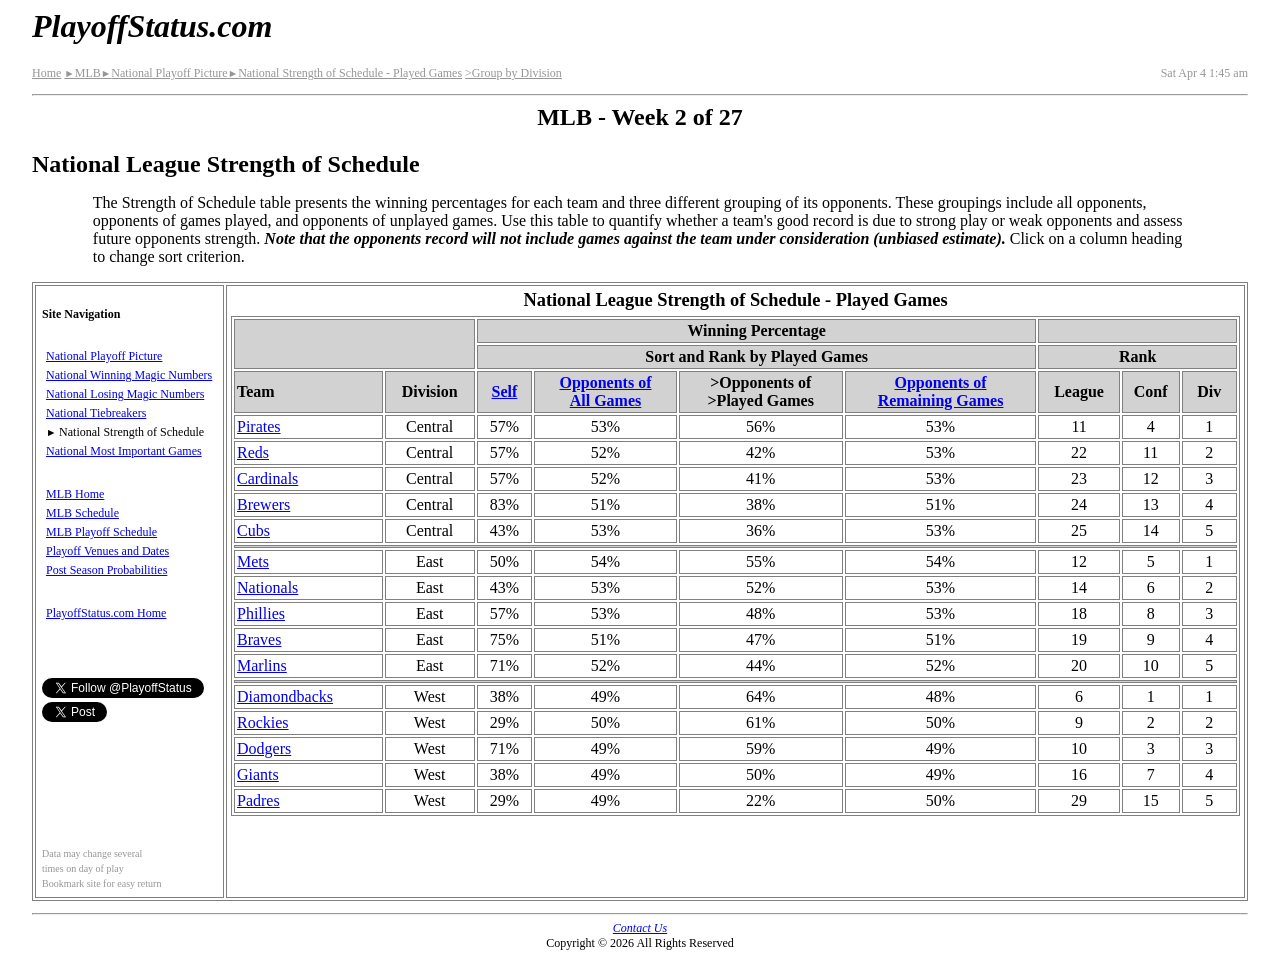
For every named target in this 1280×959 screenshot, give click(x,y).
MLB (82, 73)
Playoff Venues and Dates (107, 551)
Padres (258, 800)
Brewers (263, 504)
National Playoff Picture (164, 73)
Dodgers (264, 748)
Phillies (261, 613)
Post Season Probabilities (106, 570)
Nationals (267, 587)
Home (46, 73)
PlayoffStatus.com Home (106, 613)
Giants (258, 774)
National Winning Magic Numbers (129, 375)
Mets (253, 561)
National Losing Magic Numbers (125, 394)
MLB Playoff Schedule (101, 532)
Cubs (253, 530)
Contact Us (640, 928)
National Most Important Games (124, 451)
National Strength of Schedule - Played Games (345, 73)
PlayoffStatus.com (152, 26)
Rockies (263, 722)
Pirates (259, 426)
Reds (253, 452)
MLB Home (75, 494)
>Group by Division (513, 73)
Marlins (262, 665)
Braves (259, 639)
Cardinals (267, 478)
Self (505, 391)
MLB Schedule (82, 513)
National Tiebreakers (96, 413)
